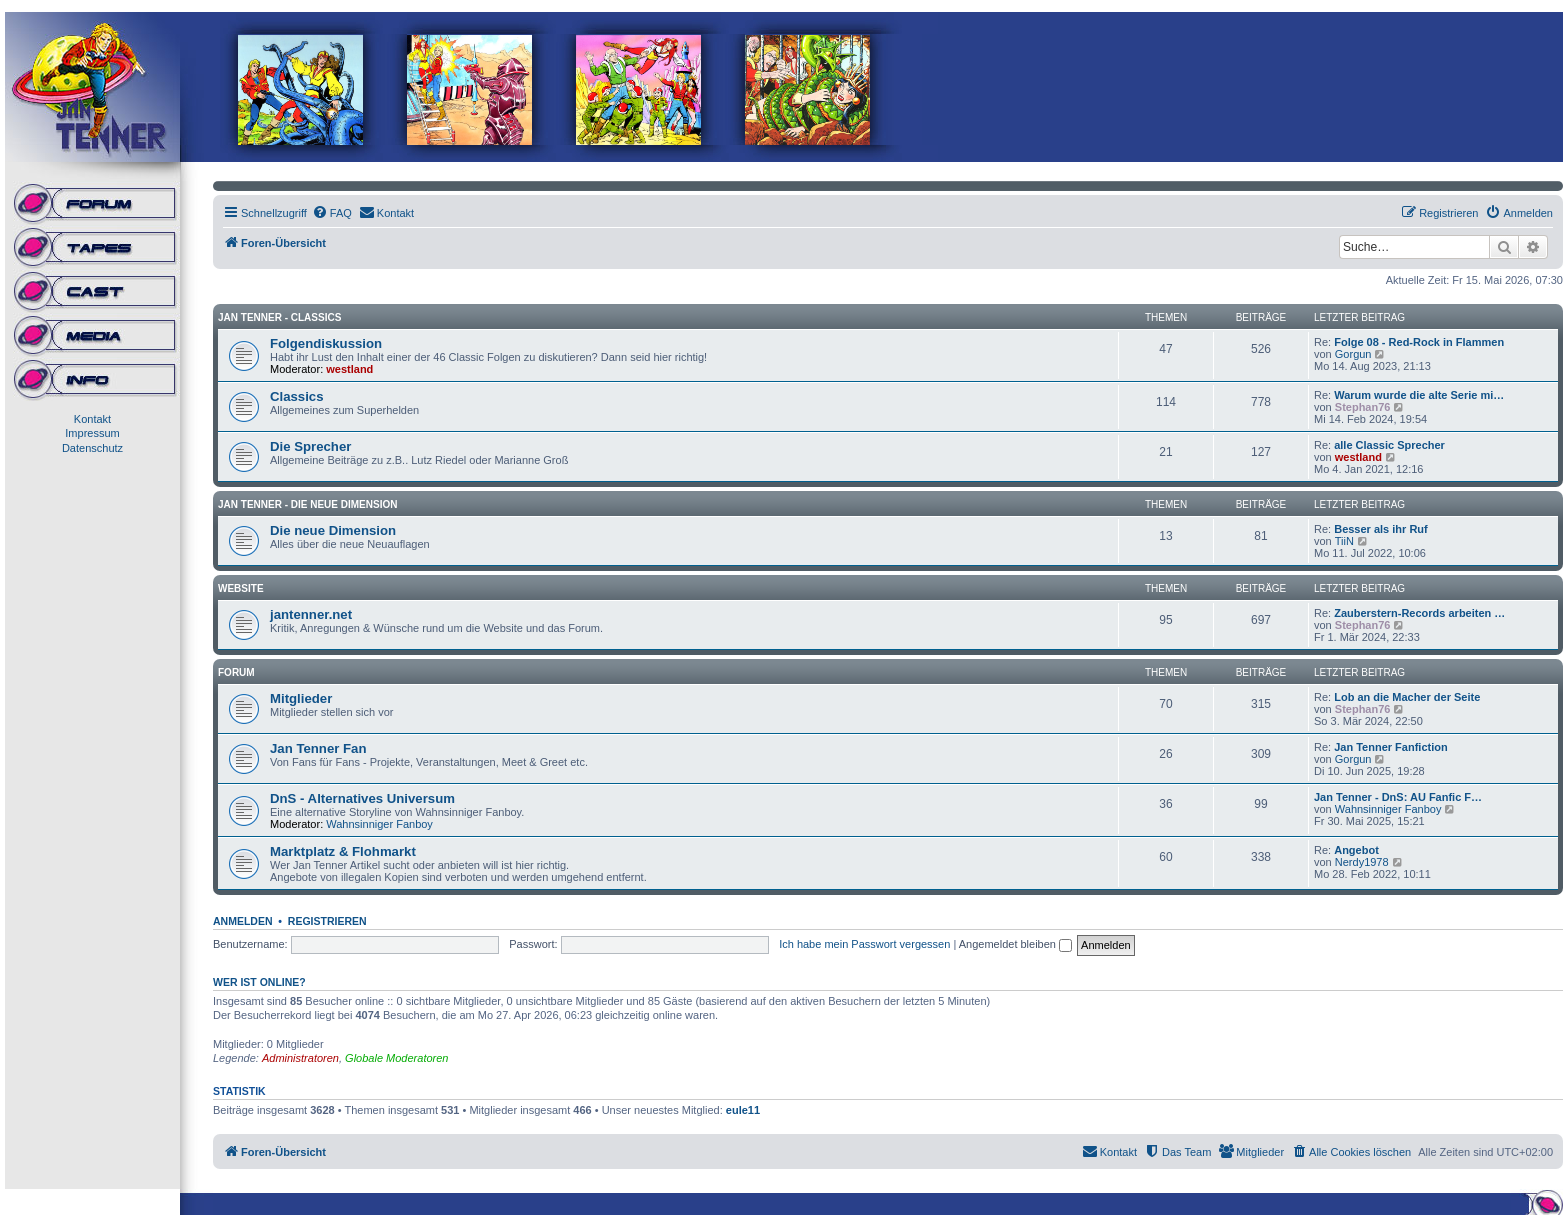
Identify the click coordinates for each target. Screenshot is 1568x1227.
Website (241, 588)
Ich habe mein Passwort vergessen (864, 944)
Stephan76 (1363, 407)
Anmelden (243, 921)
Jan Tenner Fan (318, 748)
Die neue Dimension (333, 530)
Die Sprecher (310, 446)
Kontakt (92, 419)
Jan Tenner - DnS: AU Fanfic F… (1398, 797)
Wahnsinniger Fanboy (379, 824)
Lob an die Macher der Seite (1407, 697)
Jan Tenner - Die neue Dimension (307, 504)
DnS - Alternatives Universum (362, 798)
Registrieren (327, 921)
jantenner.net (311, 614)
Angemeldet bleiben (1015, 944)
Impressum (92, 433)
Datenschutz (92, 448)
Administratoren (300, 1058)
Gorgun (1353, 354)
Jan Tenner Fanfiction (1390, 747)
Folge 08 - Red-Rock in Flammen (1419, 342)
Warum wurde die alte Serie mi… (1419, 395)
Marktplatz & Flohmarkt (343, 851)
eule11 (743, 1110)
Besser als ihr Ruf (1381, 529)
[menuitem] (332, 213)
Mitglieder (301, 698)
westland (349, 369)
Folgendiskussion (326, 343)
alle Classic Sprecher (1389, 445)
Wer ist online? (259, 982)
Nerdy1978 (1362, 862)
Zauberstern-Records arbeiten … (1419, 613)
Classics (297, 396)
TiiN (1344, 541)
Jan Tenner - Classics (279, 317)
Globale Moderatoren (396, 1058)
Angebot (1356, 850)
